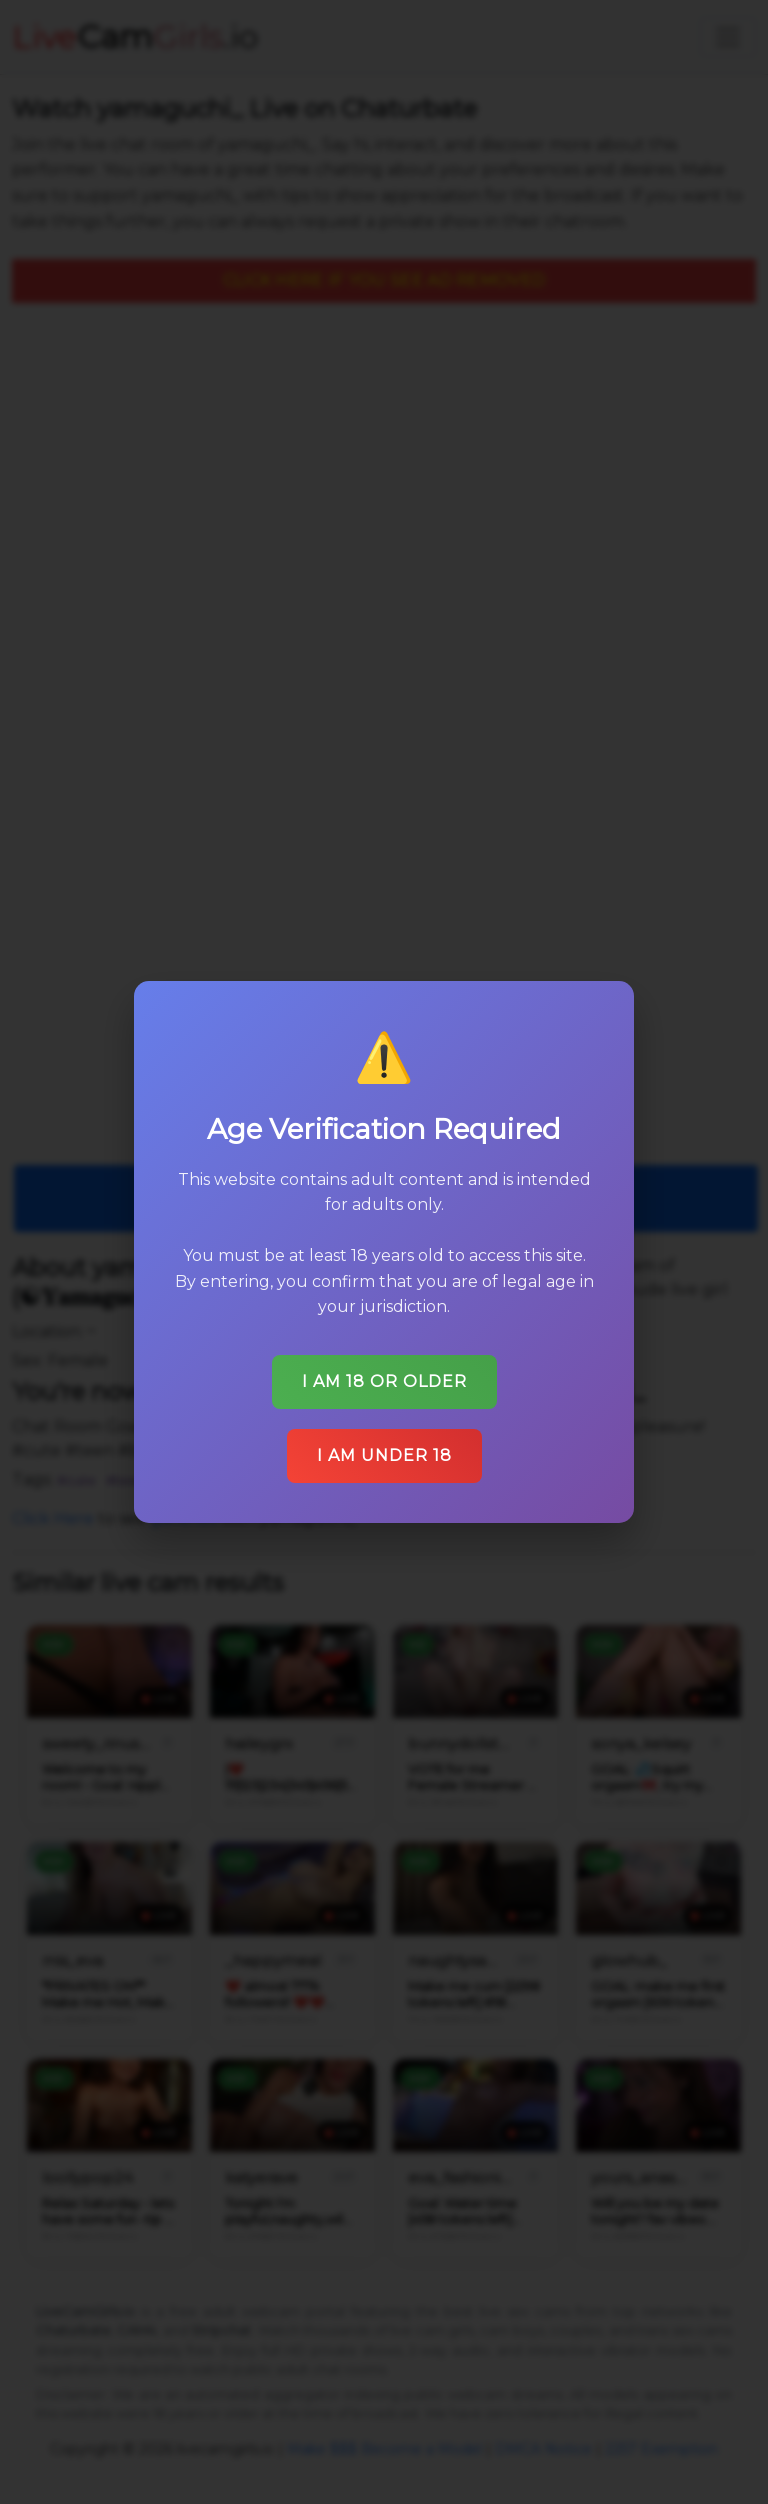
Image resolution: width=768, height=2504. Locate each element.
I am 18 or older (384, 1381)
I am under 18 (384, 1455)
